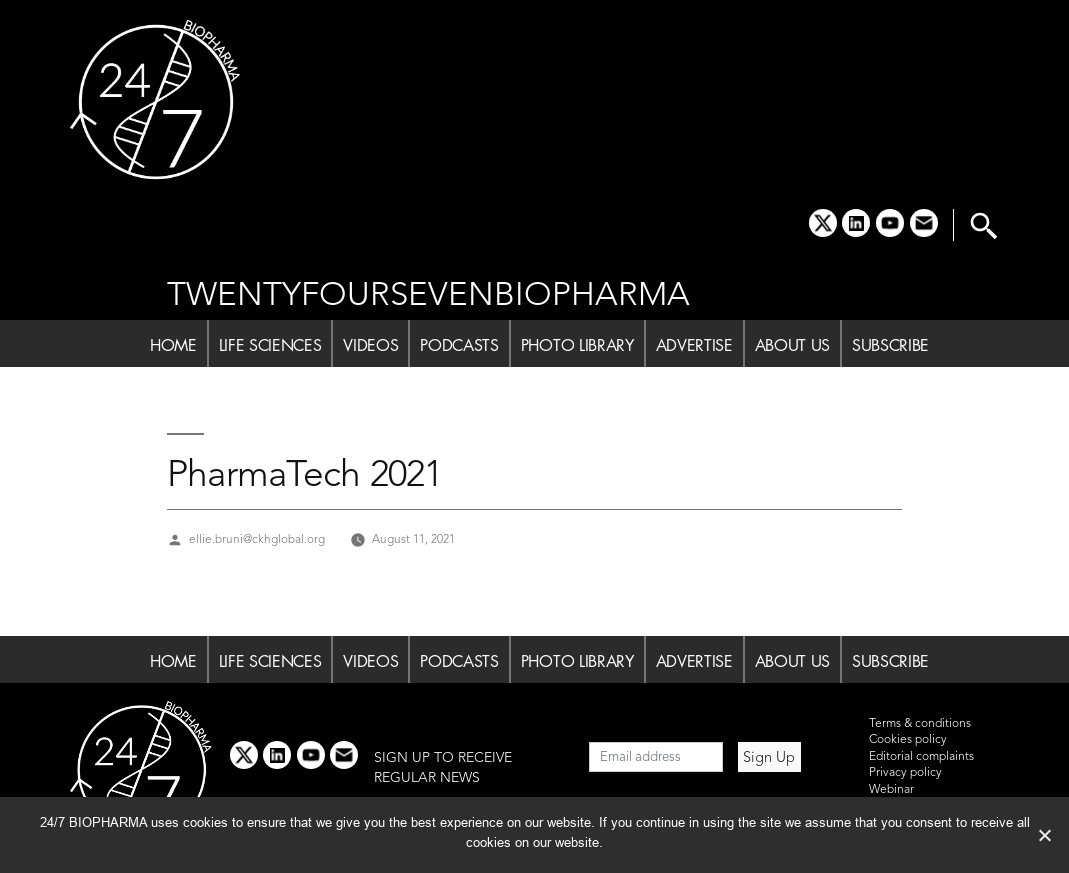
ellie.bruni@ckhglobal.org (257, 540)
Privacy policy (905, 773)
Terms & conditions (920, 724)
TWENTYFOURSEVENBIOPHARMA (428, 296)
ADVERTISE (694, 345)
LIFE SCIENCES (270, 345)
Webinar (891, 790)
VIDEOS (370, 345)
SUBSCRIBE (890, 345)
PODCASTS (459, 345)
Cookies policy (908, 740)
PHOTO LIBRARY (577, 345)
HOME (173, 345)
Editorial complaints (921, 757)
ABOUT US (792, 345)
